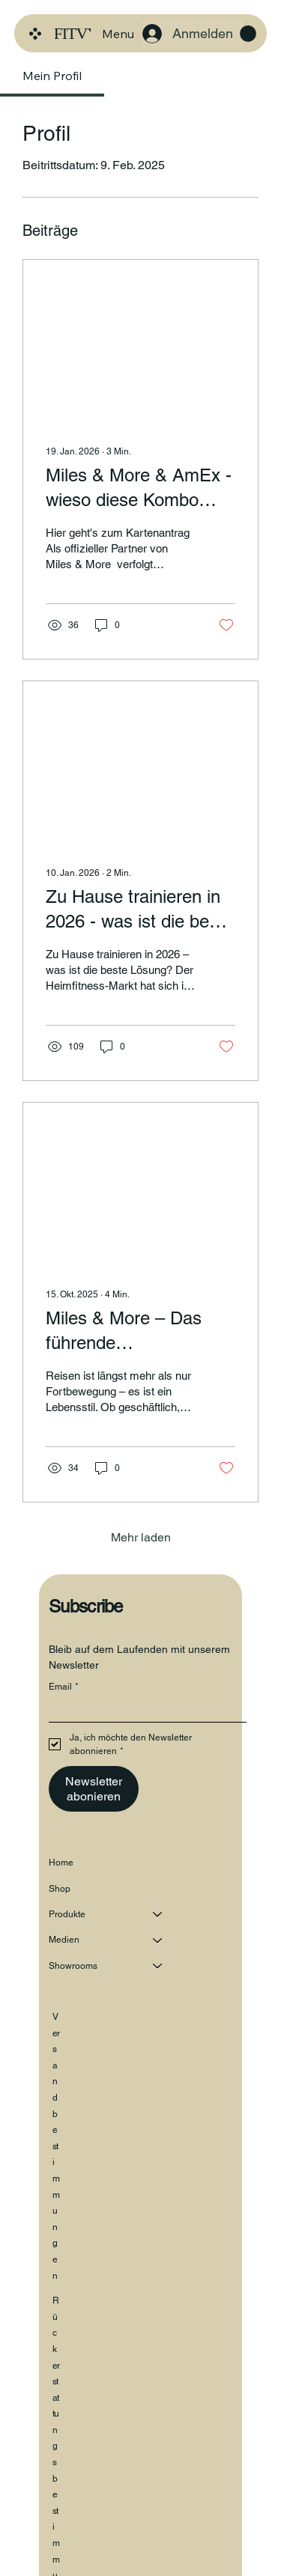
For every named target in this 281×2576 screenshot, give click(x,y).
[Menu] (117, 34)
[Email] (143, 1707)
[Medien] (158, 1936)
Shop (59, 1886)
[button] (248, 33)
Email (64, 1684)
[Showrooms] (158, 1963)
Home (61, 1859)
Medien (64, 1936)
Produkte (67, 1911)
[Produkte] (158, 1911)
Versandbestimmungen (56, 2143)
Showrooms (73, 1963)
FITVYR (81, 33)
